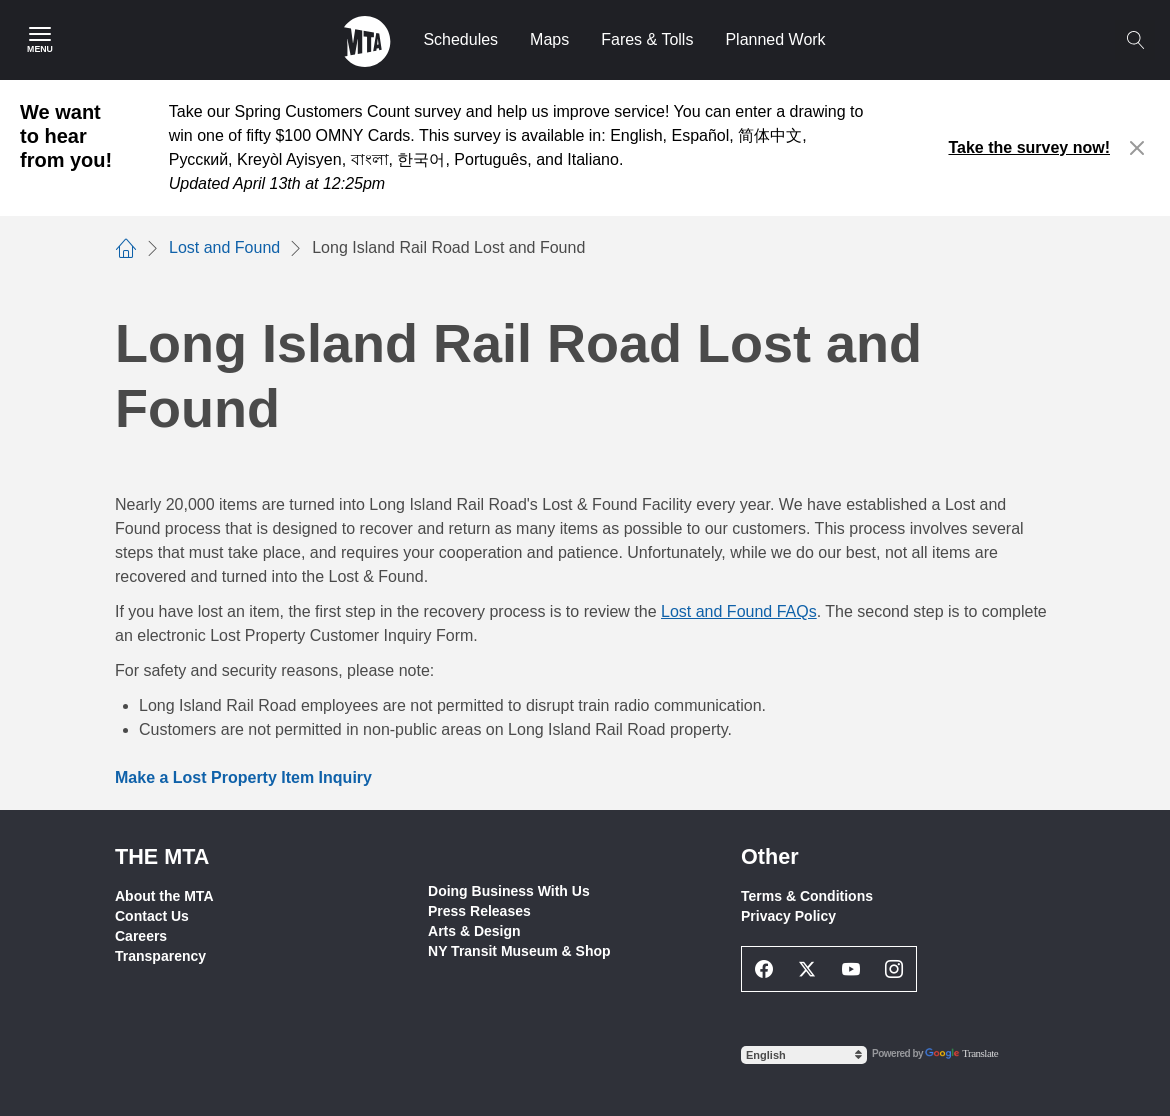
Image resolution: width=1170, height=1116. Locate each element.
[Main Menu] (40, 40)
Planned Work (775, 39)
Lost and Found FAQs (739, 611)
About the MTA (164, 896)
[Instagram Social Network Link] (895, 969)
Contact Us (152, 916)
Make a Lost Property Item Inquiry (243, 777)
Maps (549, 39)
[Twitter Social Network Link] (808, 969)
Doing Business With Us (509, 891)
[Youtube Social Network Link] (851, 969)
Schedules (460, 39)
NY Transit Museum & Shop (519, 951)
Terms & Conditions (807, 896)
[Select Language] (804, 1055)
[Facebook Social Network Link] (764, 969)
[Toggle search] (1135, 40)
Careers (141, 936)
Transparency (160, 956)
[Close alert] (1137, 148)
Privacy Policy (788, 916)
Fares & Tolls (647, 39)
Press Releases (479, 911)
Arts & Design (474, 931)
